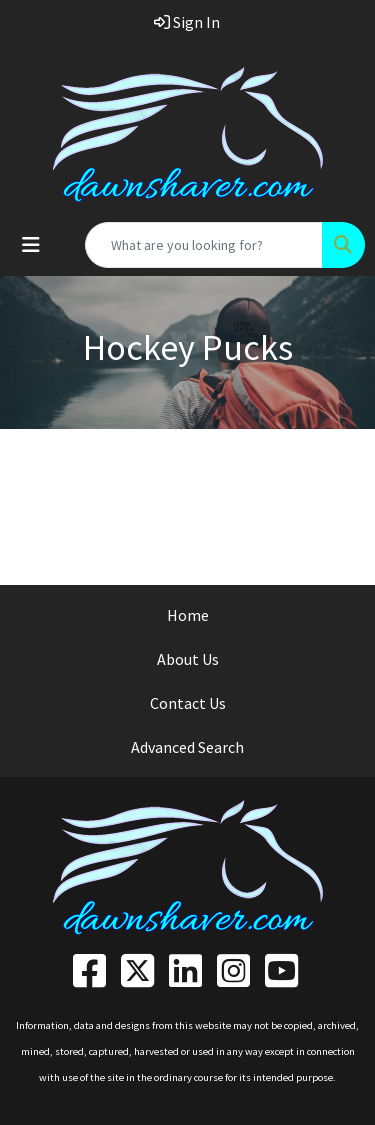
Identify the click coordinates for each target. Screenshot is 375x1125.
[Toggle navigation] (31, 245)
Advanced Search (187, 747)
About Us (188, 659)
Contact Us (188, 703)
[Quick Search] (204, 245)
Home (188, 615)
